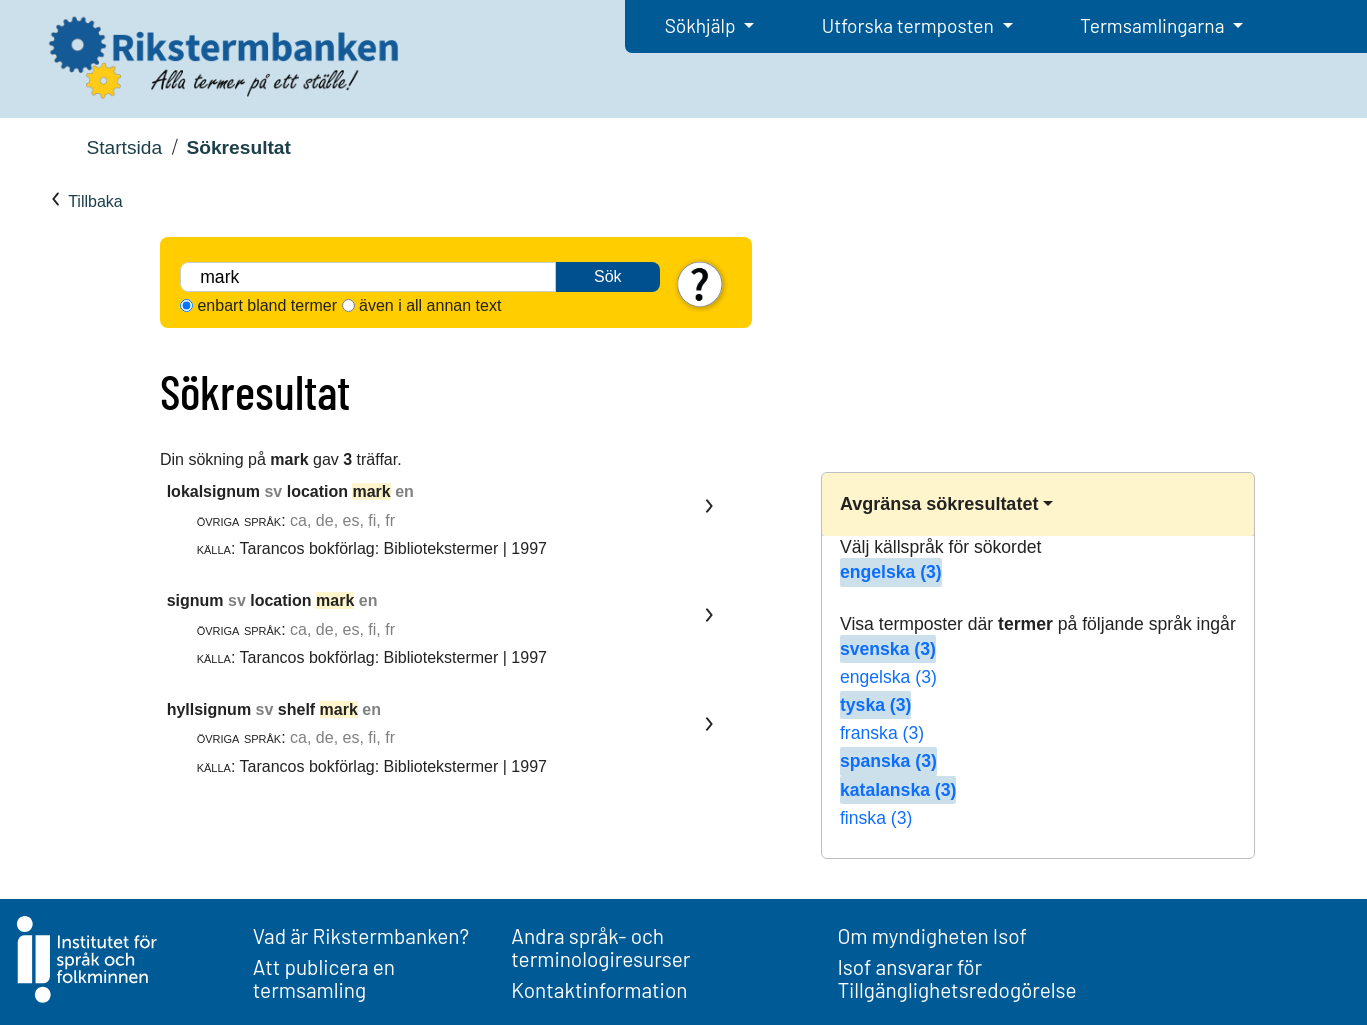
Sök (608, 276)
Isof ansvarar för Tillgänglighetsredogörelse (956, 978)
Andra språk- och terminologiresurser (600, 947)
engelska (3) (891, 572)
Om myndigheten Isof (931, 935)
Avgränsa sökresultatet (939, 504)
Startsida (124, 147)
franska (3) (882, 733)
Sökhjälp (702, 25)
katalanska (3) (898, 790)
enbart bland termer (267, 305)
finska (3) (876, 818)
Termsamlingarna (1154, 25)
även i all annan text (430, 305)
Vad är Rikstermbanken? (361, 935)
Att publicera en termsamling (324, 978)
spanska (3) (888, 761)
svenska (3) (888, 649)
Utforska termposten (910, 25)
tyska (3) (875, 705)
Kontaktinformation (599, 989)
